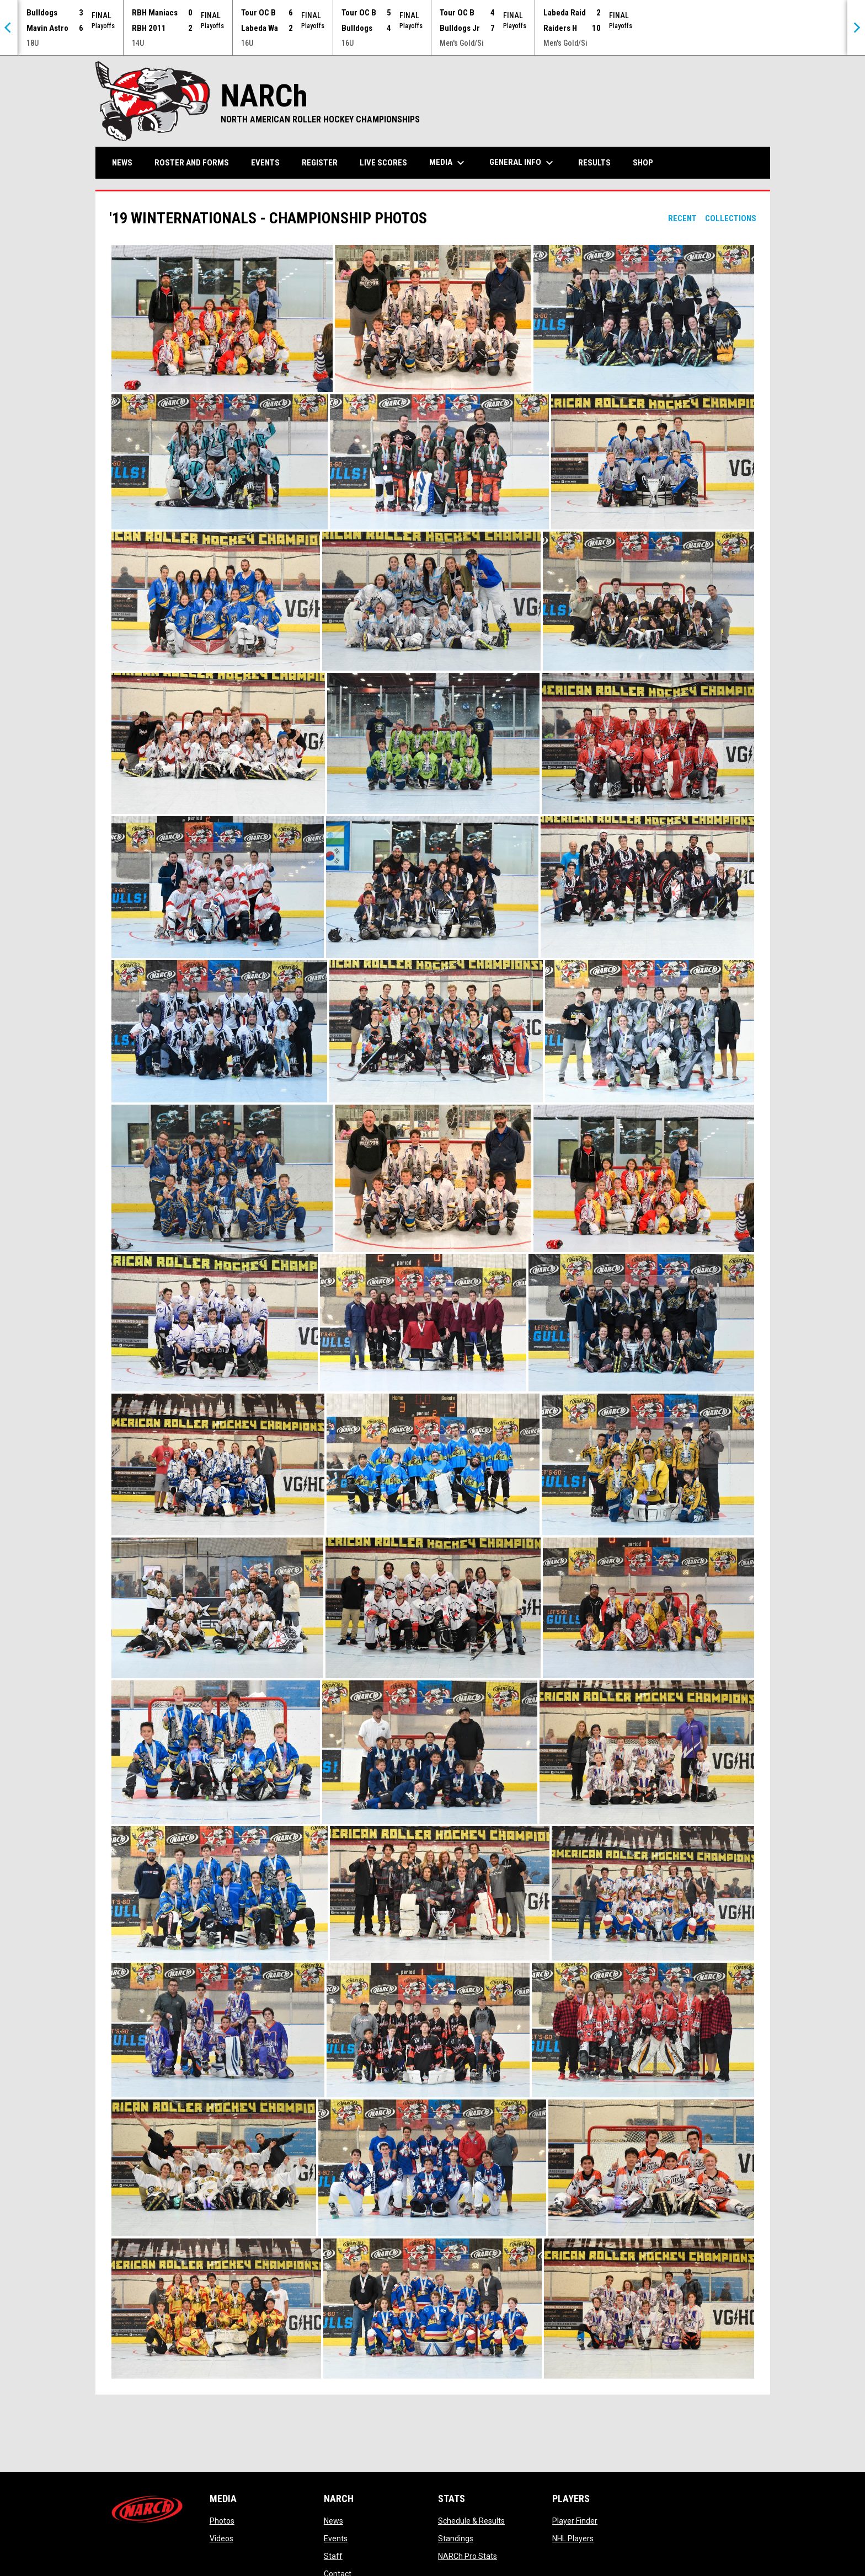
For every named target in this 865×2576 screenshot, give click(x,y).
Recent (682, 218)
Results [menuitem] (594, 163)
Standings (455, 2538)
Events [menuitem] (265, 163)
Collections (730, 218)
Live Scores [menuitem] (383, 163)
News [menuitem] (122, 163)
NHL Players (573, 2538)
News (333, 2520)
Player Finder (574, 2520)
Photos (222, 2520)
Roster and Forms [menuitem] (191, 163)
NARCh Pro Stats (467, 2556)
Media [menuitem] (448, 162)
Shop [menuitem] (647, 162)
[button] (222, 318)
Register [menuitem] (320, 163)
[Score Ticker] (432, 27)
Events (336, 2538)
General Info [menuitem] (522, 162)
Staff (333, 2556)
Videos (221, 2538)
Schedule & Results (471, 2520)
